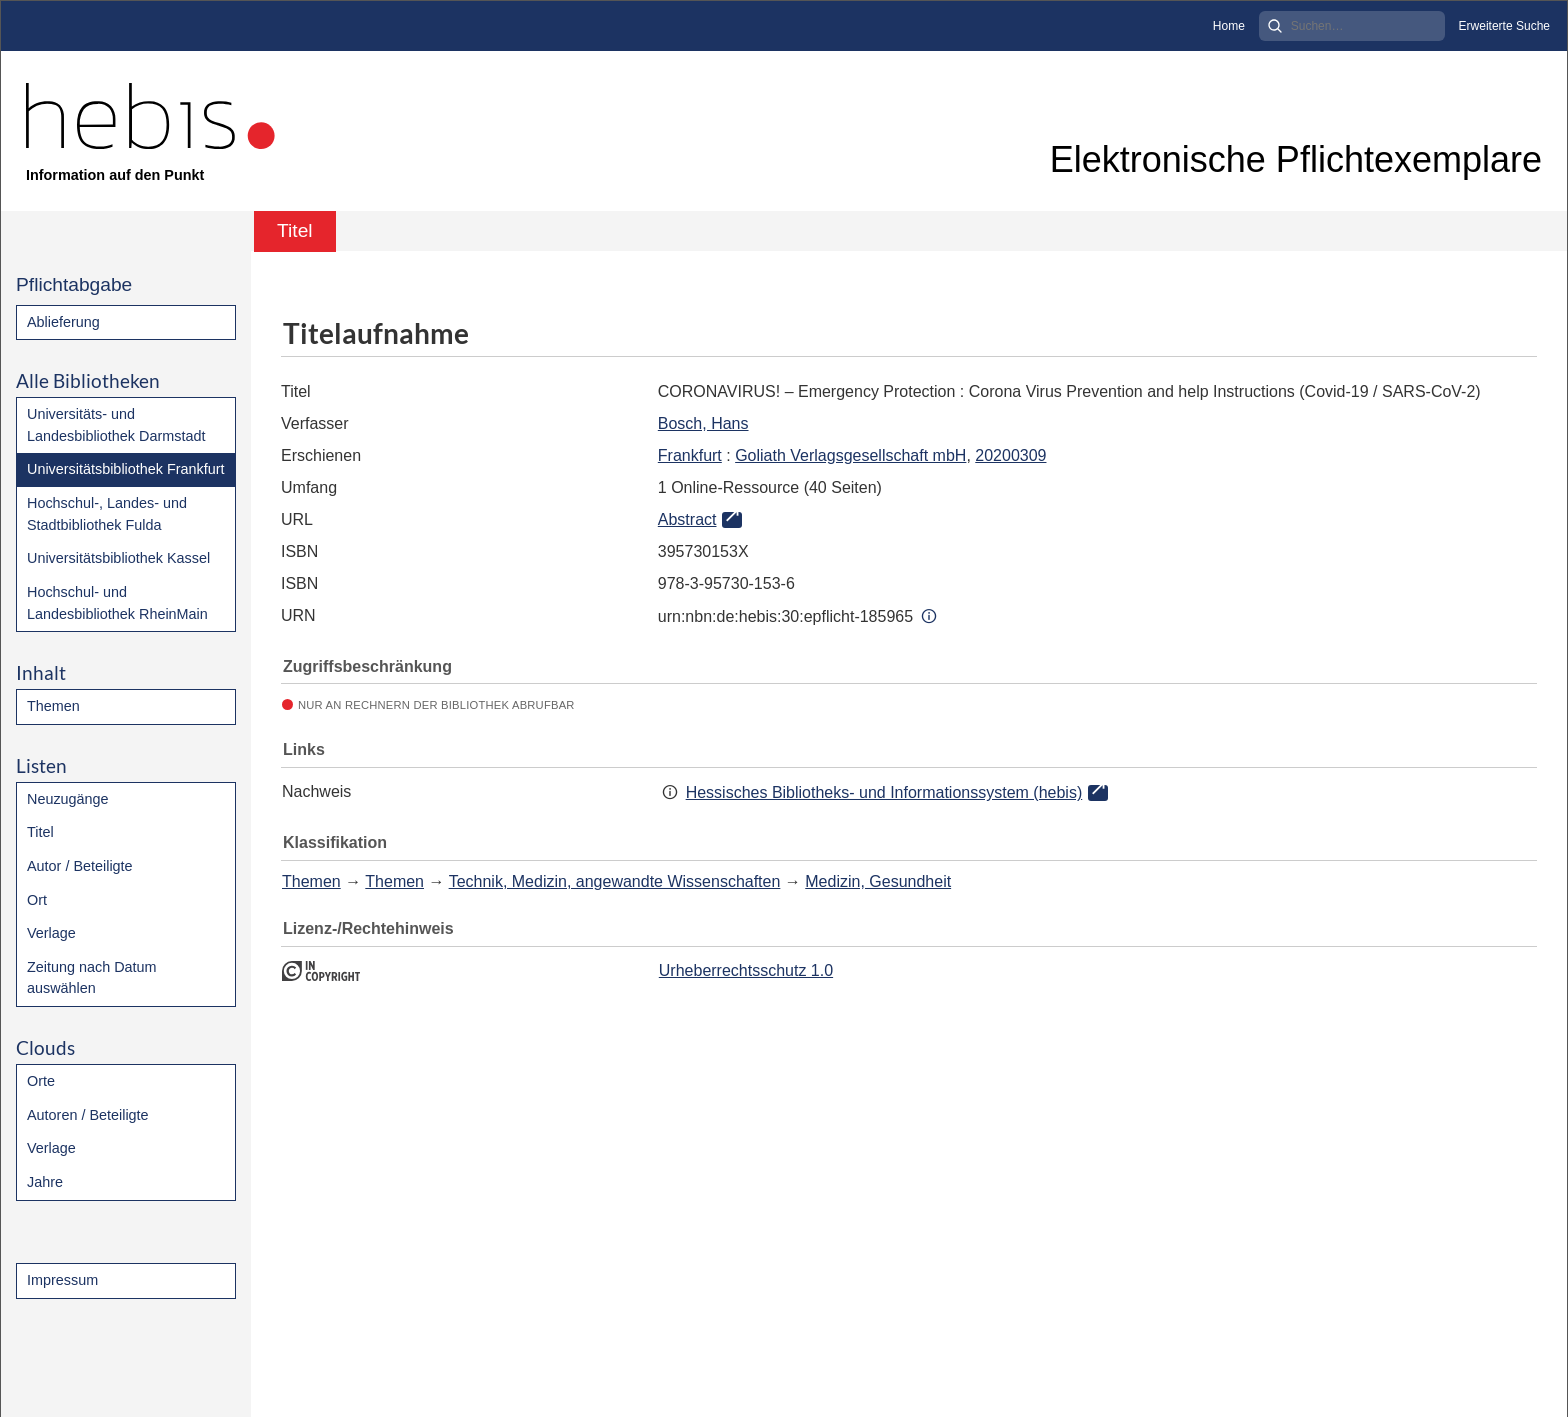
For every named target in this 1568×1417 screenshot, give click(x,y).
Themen (53, 706)
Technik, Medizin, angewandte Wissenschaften (615, 881)
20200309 (1010, 455)
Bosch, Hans (703, 423)
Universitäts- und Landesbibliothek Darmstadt (116, 425)
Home (1229, 26)
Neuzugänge (68, 799)
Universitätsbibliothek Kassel (118, 558)
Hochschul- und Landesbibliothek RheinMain (117, 603)
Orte (41, 1081)
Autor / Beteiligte (80, 866)
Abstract (687, 519)
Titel (40, 832)
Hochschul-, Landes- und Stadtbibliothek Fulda (107, 514)
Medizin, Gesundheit (878, 881)
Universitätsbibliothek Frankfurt (126, 469)
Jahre (45, 1182)
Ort (37, 900)
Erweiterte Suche (1504, 26)
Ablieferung (63, 322)
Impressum (62, 1280)
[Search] (1352, 26)
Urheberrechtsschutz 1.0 (746, 970)
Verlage (51, 933)
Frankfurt (690, 455)
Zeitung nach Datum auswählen (92, 978)
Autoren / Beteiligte (88, 1115)
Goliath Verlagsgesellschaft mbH (850, 455)
